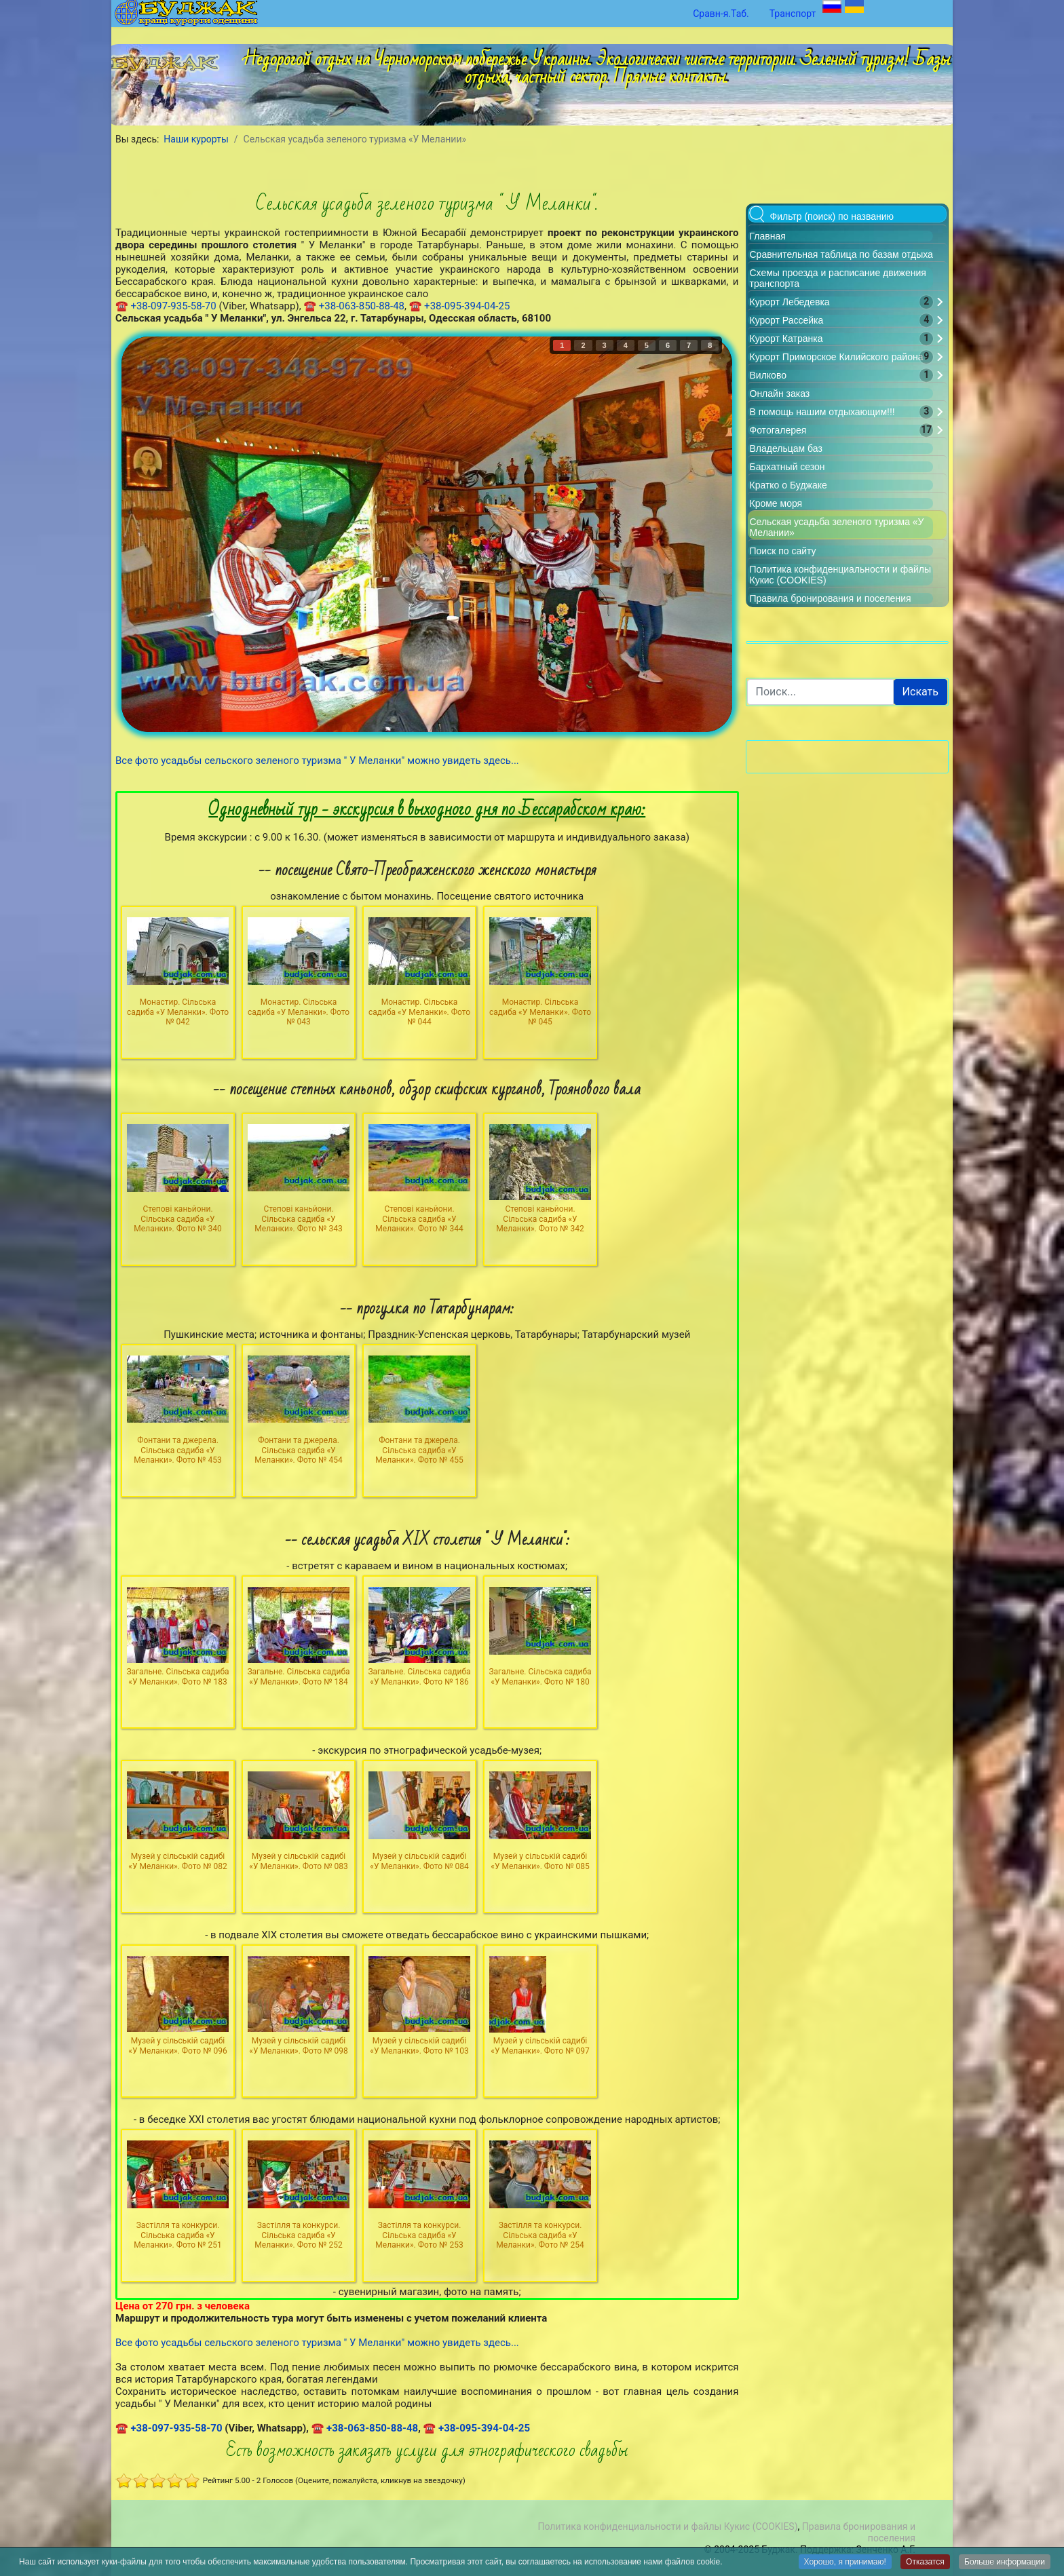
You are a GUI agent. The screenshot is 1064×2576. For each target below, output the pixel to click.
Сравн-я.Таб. (721, 13)
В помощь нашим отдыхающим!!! (822, 411)
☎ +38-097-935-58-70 (165, 306)
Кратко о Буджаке (788, 485)
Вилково (768, 375)
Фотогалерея (778, 430)
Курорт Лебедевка (790, 301)
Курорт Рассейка (787, 320)
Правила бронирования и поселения (830, 598)
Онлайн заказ (780, 393)
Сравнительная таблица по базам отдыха (841, 254)
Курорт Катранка (786, 338)
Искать (920, 691)
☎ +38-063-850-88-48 (353, 306)
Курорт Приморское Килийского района (837, 356)
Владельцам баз (786, 448)
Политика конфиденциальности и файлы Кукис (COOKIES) (667, 2526)
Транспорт (793, 13)
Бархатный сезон (787, 466)
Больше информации (1004, 2562)
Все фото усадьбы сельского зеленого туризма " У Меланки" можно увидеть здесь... (317, 760)
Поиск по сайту (783, 550)
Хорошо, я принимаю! (845, 2562)
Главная (768, 236)
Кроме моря (776, 503)
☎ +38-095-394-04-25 (459, 306)
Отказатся (925, 2562)
